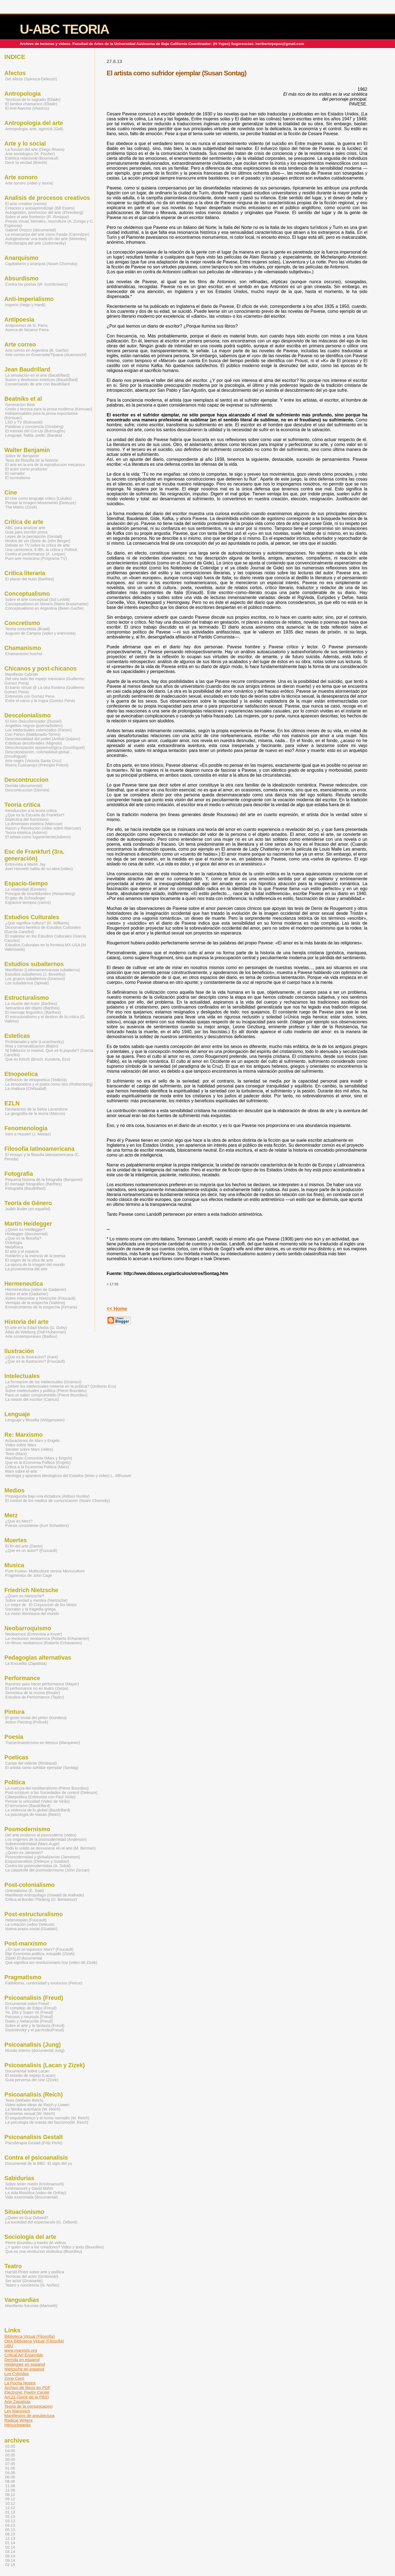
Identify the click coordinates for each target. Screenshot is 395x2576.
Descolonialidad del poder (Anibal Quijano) (42, 739)
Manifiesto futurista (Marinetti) (31, 2306)
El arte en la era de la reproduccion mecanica (45, 464)
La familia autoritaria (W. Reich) (32, 2109)
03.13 (10, 2521)
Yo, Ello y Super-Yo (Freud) (29, 2012)
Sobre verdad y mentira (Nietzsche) (36, 1600)
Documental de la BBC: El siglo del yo (38, 2163)
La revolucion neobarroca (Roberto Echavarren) (47, 1638)
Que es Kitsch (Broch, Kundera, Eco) (37, 1059)
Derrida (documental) (24, 785)
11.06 (10, 2486)
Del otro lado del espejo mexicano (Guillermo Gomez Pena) (44, 681)
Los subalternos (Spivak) (27, 983)
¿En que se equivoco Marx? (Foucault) (39, 1949)
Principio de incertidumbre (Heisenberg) (40, 893)
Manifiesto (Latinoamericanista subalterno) (42, 970)
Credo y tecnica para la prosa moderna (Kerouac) (48, 409)
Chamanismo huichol (23, 654)
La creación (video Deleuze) (30, 1924)
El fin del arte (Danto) (24, 1546)
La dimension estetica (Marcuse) (34, 824)
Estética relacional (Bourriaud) (31, 158)
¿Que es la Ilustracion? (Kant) (31, 1357)
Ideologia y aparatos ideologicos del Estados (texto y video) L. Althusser (68, 1475)
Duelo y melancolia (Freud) (29, 2021)
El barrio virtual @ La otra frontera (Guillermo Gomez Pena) (44, 689)
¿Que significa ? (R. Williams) (37, 923)
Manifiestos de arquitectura (29, 2415)
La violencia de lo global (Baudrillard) (37, 1810)
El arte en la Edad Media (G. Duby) (36, 1327)
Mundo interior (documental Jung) (34, 2050)
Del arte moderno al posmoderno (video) (40, 1835)
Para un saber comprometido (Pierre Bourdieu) (46, 1395)
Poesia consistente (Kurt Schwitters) (37, 1525)
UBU (8, 2345)
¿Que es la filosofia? (23, 1238)
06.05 (10, 2459)
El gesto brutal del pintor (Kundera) (36, 1718)
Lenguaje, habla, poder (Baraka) (33, 435)
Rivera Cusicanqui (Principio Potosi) (36, 765)
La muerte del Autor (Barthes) (31, 1003)
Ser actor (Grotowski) (24, 2281)
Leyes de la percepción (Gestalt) (33, 536)
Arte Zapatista (17, 2401)
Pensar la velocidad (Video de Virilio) (37, 1801)
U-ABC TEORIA (64, 29)
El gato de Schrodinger (25, 898)
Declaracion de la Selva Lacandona (36, 1109)
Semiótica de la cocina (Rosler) (32, 1693)
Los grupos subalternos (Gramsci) (35, 978)
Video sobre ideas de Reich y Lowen (37, 2105)
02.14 (10, 2547)
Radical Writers (18, 2420)
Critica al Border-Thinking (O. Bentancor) (41, 1899)
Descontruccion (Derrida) (27, 790)
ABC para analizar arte (25, 528)
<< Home (117, 1308)
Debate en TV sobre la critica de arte (37, 545)
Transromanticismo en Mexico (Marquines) (42, 1742)
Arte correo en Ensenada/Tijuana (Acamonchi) (45, 355)
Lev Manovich (17, 2411)
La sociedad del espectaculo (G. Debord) (41, 2222)
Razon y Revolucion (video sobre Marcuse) (43, 828)
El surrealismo (17, 478)
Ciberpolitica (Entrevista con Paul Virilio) (40, 1797)
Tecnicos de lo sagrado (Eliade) (32, 99)
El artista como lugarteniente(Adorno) (38, 837)
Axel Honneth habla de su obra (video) (39, 869)
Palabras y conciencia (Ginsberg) (34, 426)
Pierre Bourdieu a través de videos (35, 2242)
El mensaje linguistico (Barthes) (33, 1012)
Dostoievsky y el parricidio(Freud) (34, 2030)
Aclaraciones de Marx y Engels (32, 1440)
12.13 (10, 2538)
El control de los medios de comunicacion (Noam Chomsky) (57, 1500)
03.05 (10, 2446)
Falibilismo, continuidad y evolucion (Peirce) (43, 1983)
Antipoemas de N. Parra (26, 325)
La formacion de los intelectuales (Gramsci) (43, 1382)
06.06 (10, 2477)
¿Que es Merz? (19, 1521)
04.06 (10, 2472)
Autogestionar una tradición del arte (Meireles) (45, 239)
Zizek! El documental (23, 1958)
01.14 (10, 2543)
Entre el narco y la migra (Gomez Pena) (40, 700)
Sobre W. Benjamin (22, 456)
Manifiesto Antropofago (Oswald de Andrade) (44, 1895)
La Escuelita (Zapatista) (26, 1663)
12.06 (10, 2490)
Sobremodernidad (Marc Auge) (32, 1844)
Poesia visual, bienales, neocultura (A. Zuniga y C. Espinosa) (49, 223)
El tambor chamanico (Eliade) (31, 104)
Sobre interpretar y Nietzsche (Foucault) (40, 1298)
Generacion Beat (20, 404)
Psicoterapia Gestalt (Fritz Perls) (33, 2143)
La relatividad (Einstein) (26, 889)
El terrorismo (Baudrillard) (27, 1806)
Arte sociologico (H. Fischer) (30, 154)
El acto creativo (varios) (26, 203)
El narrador (15, 473)
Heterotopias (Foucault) (26, 1920)
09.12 (10, 2499)
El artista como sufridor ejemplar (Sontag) (41, 1767)
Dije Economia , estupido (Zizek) (40, 1954)
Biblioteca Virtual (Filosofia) (29, 2336)
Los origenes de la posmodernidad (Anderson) (46, 1839)
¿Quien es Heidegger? (25, 1229)
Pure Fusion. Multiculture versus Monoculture (45, 1571)
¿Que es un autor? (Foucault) (31, 1550)
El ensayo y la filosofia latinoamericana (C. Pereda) (42, 1156)
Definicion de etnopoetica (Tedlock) (36, 1080)
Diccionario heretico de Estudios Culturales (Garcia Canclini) (42, 929)
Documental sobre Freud (27, 2003)
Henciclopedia (17, 2424)
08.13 (10, 2534)
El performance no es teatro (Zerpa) (36, 1688)
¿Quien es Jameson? (24, 1852)
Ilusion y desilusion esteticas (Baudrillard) (41, 379)
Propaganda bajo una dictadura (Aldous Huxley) (47, 1496)
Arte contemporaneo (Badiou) (31, 1336)
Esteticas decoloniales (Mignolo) (33, 743)
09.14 (10, 2560)
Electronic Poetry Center (27, 2392)
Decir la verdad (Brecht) (26, 162)
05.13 (10, 2529)
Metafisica (14, 1247)
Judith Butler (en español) (27, 1209)
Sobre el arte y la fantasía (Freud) (34, 2025)
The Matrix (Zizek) (21, 507)
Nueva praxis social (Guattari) (31, 1929)
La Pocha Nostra (19, 2383)
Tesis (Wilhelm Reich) (24, 2100)
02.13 (10, 2516)
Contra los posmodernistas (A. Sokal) (38, 1866)
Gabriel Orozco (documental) (30, 230)
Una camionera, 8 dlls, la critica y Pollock (41, 549)
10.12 (10, 2503)
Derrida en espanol (22, 2359)
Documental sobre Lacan (27, 2071)
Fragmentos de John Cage (28, 1575)
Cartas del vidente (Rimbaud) (31, 1763)
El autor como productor (26, 469)
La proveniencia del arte (26, 1269)
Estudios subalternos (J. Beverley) (35, 974)
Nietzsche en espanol (24, 2369)
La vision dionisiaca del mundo (32, 1613)
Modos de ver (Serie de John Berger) (37, 541)
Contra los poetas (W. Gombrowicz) (36, 284)
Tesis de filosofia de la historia (31, 460)
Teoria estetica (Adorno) (26, 832)
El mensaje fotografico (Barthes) (33, 1184)
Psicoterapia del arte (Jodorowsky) (35, 243)
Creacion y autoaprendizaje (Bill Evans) (40, 208)
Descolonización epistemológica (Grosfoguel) (45, 747)
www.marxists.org (20, 2350)
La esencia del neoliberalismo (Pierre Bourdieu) (47, 1788)
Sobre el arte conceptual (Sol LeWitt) (37, 599)
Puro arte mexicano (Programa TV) (36, 558)
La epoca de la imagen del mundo (35, 1264)
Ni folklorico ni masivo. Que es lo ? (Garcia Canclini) (48, 1052)
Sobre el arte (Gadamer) (26, 1294)
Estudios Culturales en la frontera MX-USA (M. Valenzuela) (45, 947)
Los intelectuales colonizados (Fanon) (38, 730)
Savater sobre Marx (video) (29, 1449)
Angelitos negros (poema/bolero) (34, 725)
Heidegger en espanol (24, 2364)
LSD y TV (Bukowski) (24, 422)
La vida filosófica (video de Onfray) (35, 2193)
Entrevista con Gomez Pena (30, 696)
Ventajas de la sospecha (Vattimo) (35, 1302)
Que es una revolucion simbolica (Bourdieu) (43, 2251)
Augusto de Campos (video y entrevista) (40, 633)
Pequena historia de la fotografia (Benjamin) (44, 1179)
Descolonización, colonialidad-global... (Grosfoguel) (38, 754)
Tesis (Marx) (16, 1454)
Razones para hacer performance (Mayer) (42, 1684)
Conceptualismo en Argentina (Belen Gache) (44, 608)
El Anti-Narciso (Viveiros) (27, 108)
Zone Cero (14, 2378)
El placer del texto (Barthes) (29, 579)
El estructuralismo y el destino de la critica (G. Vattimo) (45, 1019)
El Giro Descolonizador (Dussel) (33, 721)
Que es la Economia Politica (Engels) (37, 1462)
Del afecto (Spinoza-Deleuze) (31, 79)
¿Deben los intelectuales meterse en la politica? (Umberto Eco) (60, 1386)
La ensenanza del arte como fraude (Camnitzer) (47, 234)
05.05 (10, 2455)
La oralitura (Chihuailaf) (25, 1088)
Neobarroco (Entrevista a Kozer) (33, 1634)
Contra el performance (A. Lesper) (35, 554)
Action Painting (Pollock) (26, 1722)
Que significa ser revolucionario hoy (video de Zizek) (51, 1962)
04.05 (10, 2451)
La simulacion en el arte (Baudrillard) (37, 375)
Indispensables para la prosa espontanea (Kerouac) (41, 415)
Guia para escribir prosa (26, 532)
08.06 (10, 2481)
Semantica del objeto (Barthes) (32, 1008)
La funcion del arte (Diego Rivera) (34, 149)
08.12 (10, 2494)
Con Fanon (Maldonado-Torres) (32, 734)
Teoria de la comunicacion (28, 2406)
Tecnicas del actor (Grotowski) (31, 2276)
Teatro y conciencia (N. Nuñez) (32, 2285)
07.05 (10, 2464)
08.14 (10, 2556)
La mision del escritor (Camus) (32, 1399)
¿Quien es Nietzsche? (24, 1596)
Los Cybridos (16, 2373)
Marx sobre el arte (21, 1471)
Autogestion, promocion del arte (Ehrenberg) (44, 212)
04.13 (10, 2525)
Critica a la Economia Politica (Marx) (37, 1467)
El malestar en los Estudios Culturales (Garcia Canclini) (45, 938)
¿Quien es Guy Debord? (26, 2218)
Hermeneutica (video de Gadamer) (35, 1289)
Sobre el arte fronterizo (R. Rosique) (37, 217)
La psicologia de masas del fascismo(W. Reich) (46, 2122)
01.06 (10, 2468)
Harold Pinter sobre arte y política (34, 2272)
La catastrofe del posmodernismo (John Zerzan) (47, 1870)
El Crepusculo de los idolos (53, 1605)
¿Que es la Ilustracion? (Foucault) (35, 1361)
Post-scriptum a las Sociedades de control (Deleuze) (51, 1792)
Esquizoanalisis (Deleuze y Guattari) (37, 1861)
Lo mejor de (16, 1605)
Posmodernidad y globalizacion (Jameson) (42, 1857)
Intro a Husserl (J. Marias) (28, 1134)
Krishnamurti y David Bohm (29, 2188)
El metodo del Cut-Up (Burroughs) (35, 431)
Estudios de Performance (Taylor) (34, 1697)
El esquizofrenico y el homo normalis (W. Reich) (47, 2118)
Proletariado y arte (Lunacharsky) (34, 1042)
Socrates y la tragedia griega (30, 1609)
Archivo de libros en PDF (27, 2387)
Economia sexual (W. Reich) (30, 2113)
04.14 (10, 2551)
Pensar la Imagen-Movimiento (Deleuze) (40, 503)
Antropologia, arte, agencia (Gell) (34, 129)
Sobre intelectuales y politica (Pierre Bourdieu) (46, 1390)
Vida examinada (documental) (31, 2197)
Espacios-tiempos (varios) (28, 902)
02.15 (10, 2565)
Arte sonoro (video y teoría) (29, 183)
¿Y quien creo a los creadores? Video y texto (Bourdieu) (54, 2247)
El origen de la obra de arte (29, 1260)
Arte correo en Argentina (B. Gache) (36, 350)
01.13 (10, 2512)
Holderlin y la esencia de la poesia (35, 1256)
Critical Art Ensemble (23, 2355)
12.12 (10, 2508)
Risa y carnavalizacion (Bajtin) (31, 1046)
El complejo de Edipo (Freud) (31, 2008)
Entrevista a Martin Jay (25, 864)
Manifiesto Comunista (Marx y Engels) (38, 1458)
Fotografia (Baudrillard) (25, 1188)
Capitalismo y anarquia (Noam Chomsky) (41, 264)
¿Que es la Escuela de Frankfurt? (34, 815)
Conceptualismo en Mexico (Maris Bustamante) (46, 604)
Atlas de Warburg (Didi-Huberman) (35, 1332)
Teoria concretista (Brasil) (27, 629)
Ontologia (13, 1242)
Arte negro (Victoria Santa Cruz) (33, 761)
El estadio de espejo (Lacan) (30, 2075)
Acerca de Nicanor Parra (27, 330)
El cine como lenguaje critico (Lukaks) (38, 498)
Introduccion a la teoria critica (31, 810)
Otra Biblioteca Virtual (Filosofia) (34, 2341)
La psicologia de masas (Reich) (32, 1814)
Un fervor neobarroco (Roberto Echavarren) (43, 1643)
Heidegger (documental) (26, 1234)
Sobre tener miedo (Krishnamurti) (34, 2184)
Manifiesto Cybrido (21, 674)
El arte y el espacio (22, 1251)
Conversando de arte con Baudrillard (37, 384)
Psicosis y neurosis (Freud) (29, 2017)
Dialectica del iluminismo (27, 819)
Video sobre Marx (20, 1445)
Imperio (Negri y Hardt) (25, 305)
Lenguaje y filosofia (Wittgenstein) (35, 1420)
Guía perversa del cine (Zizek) (31, 2080)
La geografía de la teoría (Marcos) (35, 1113)
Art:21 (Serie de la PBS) (26, 2397)
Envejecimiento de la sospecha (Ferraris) (41, 1307)
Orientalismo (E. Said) (24, 1890)
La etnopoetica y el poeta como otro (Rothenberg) (49, 1084)
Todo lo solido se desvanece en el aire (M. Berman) (50, 1848)
